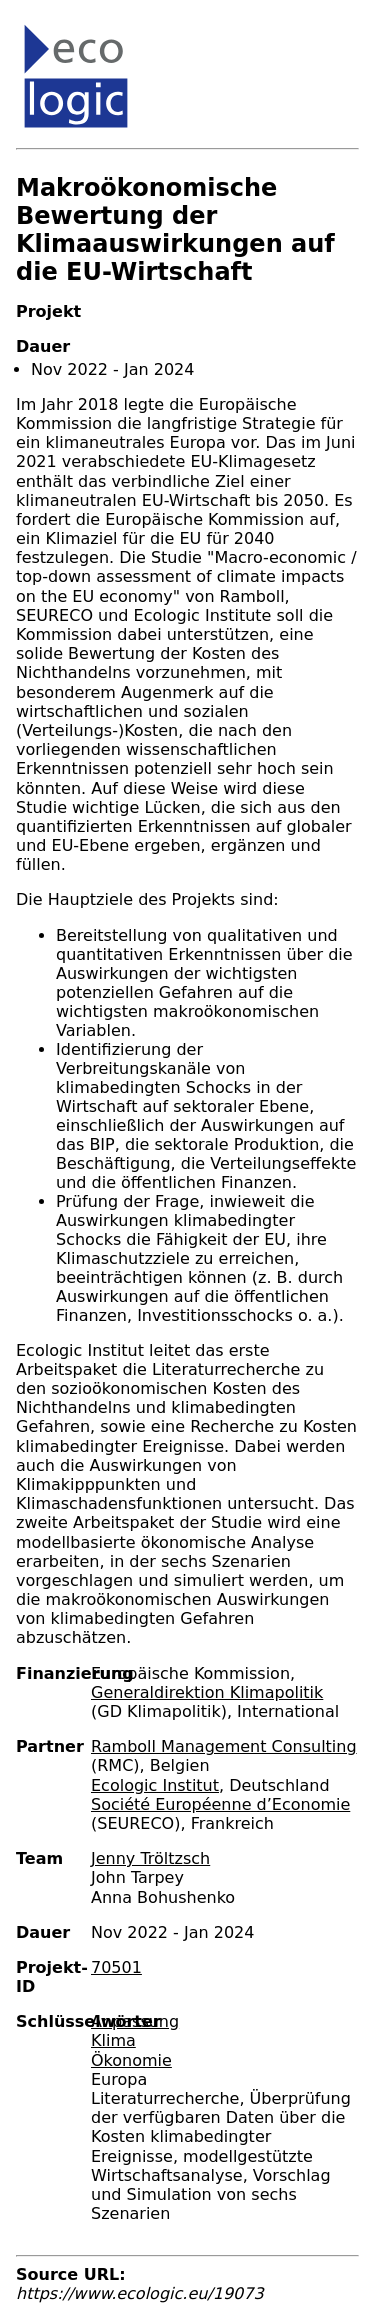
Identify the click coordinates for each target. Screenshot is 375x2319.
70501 (116, 1967)
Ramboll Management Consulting (224, 1746)
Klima (113, 2040)
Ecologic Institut (155, 1785)
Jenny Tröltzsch (150, 1858)
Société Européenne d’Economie (220, 1804)
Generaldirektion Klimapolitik (207, 1692)
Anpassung (135, 2021)
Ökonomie (131, 2060)
